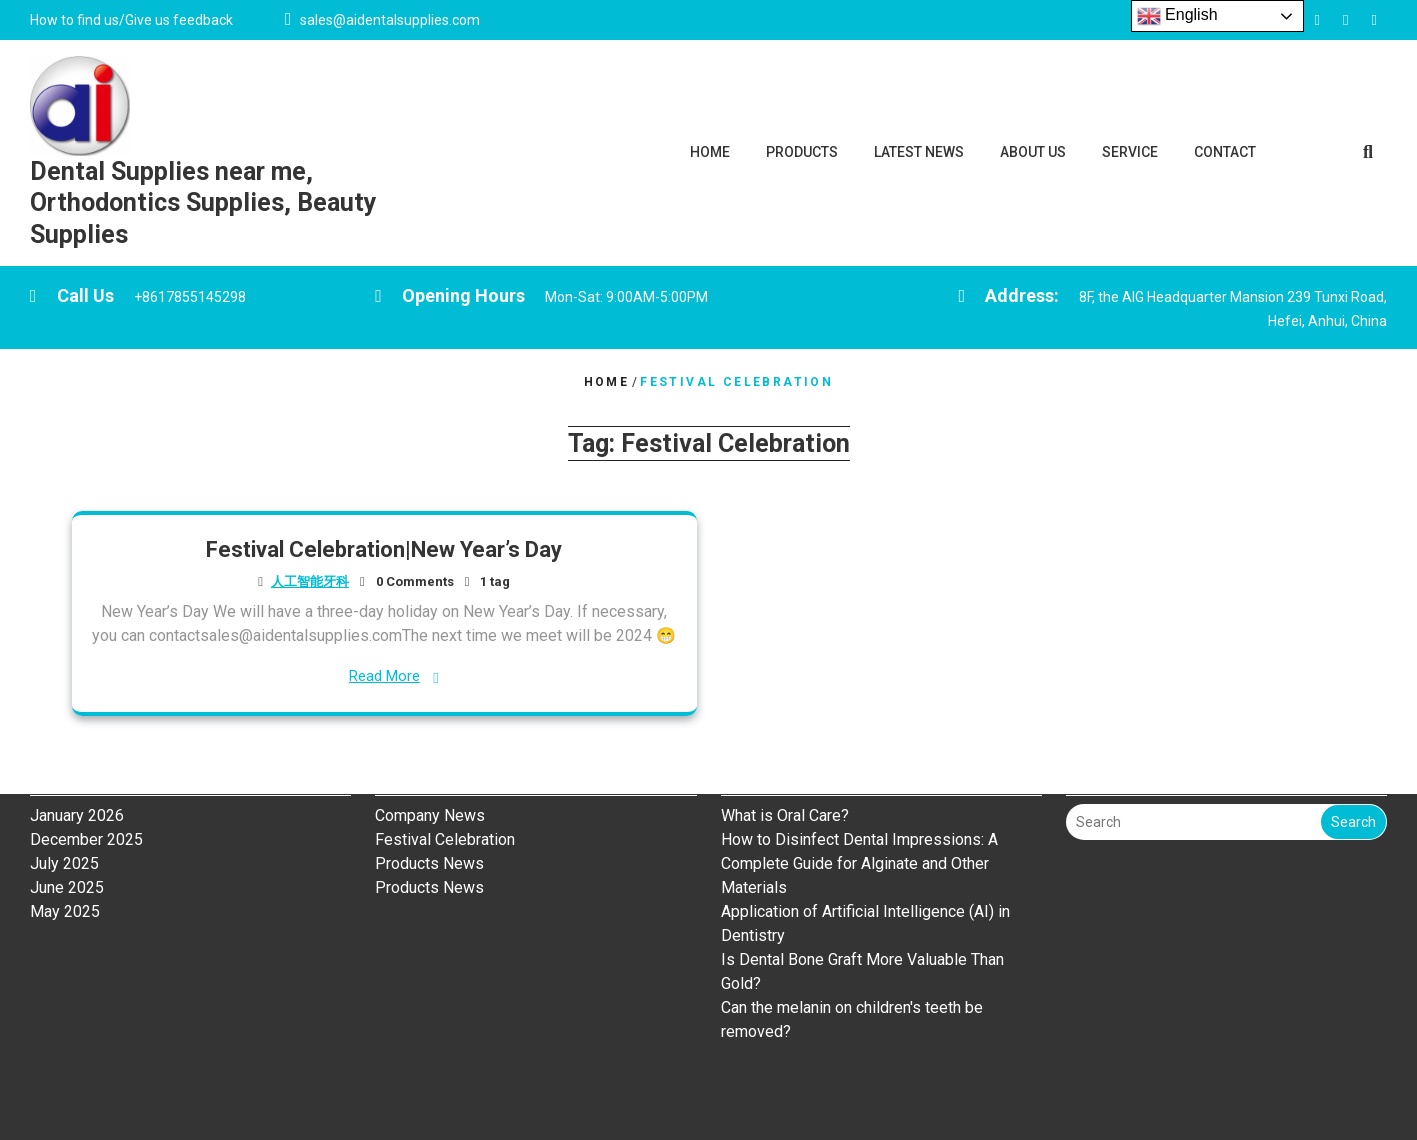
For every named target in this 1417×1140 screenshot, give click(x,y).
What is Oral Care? (787, 737)
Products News (429, 785)
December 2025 (86, 761)
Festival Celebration (445, 761)
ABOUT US (1033, 152)
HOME (710, 152)
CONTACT (1225, 152)
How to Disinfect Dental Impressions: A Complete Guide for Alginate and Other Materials (859, 785)
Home (607, 382)
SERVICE (1130, 152)
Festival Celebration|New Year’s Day (384, 549)
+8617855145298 (190, 297)
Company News (430, 737)
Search (1353, 744)
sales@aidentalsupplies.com (390, 20)
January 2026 (77, 737)
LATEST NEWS (919, 152)
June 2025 (67, 809)
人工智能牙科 (310, 581)
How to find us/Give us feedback (131, 20)
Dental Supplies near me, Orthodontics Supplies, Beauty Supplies (203, 203)
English (1177, 16)
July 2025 (64, 785)
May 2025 (65, 833)
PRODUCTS (802, 152)
